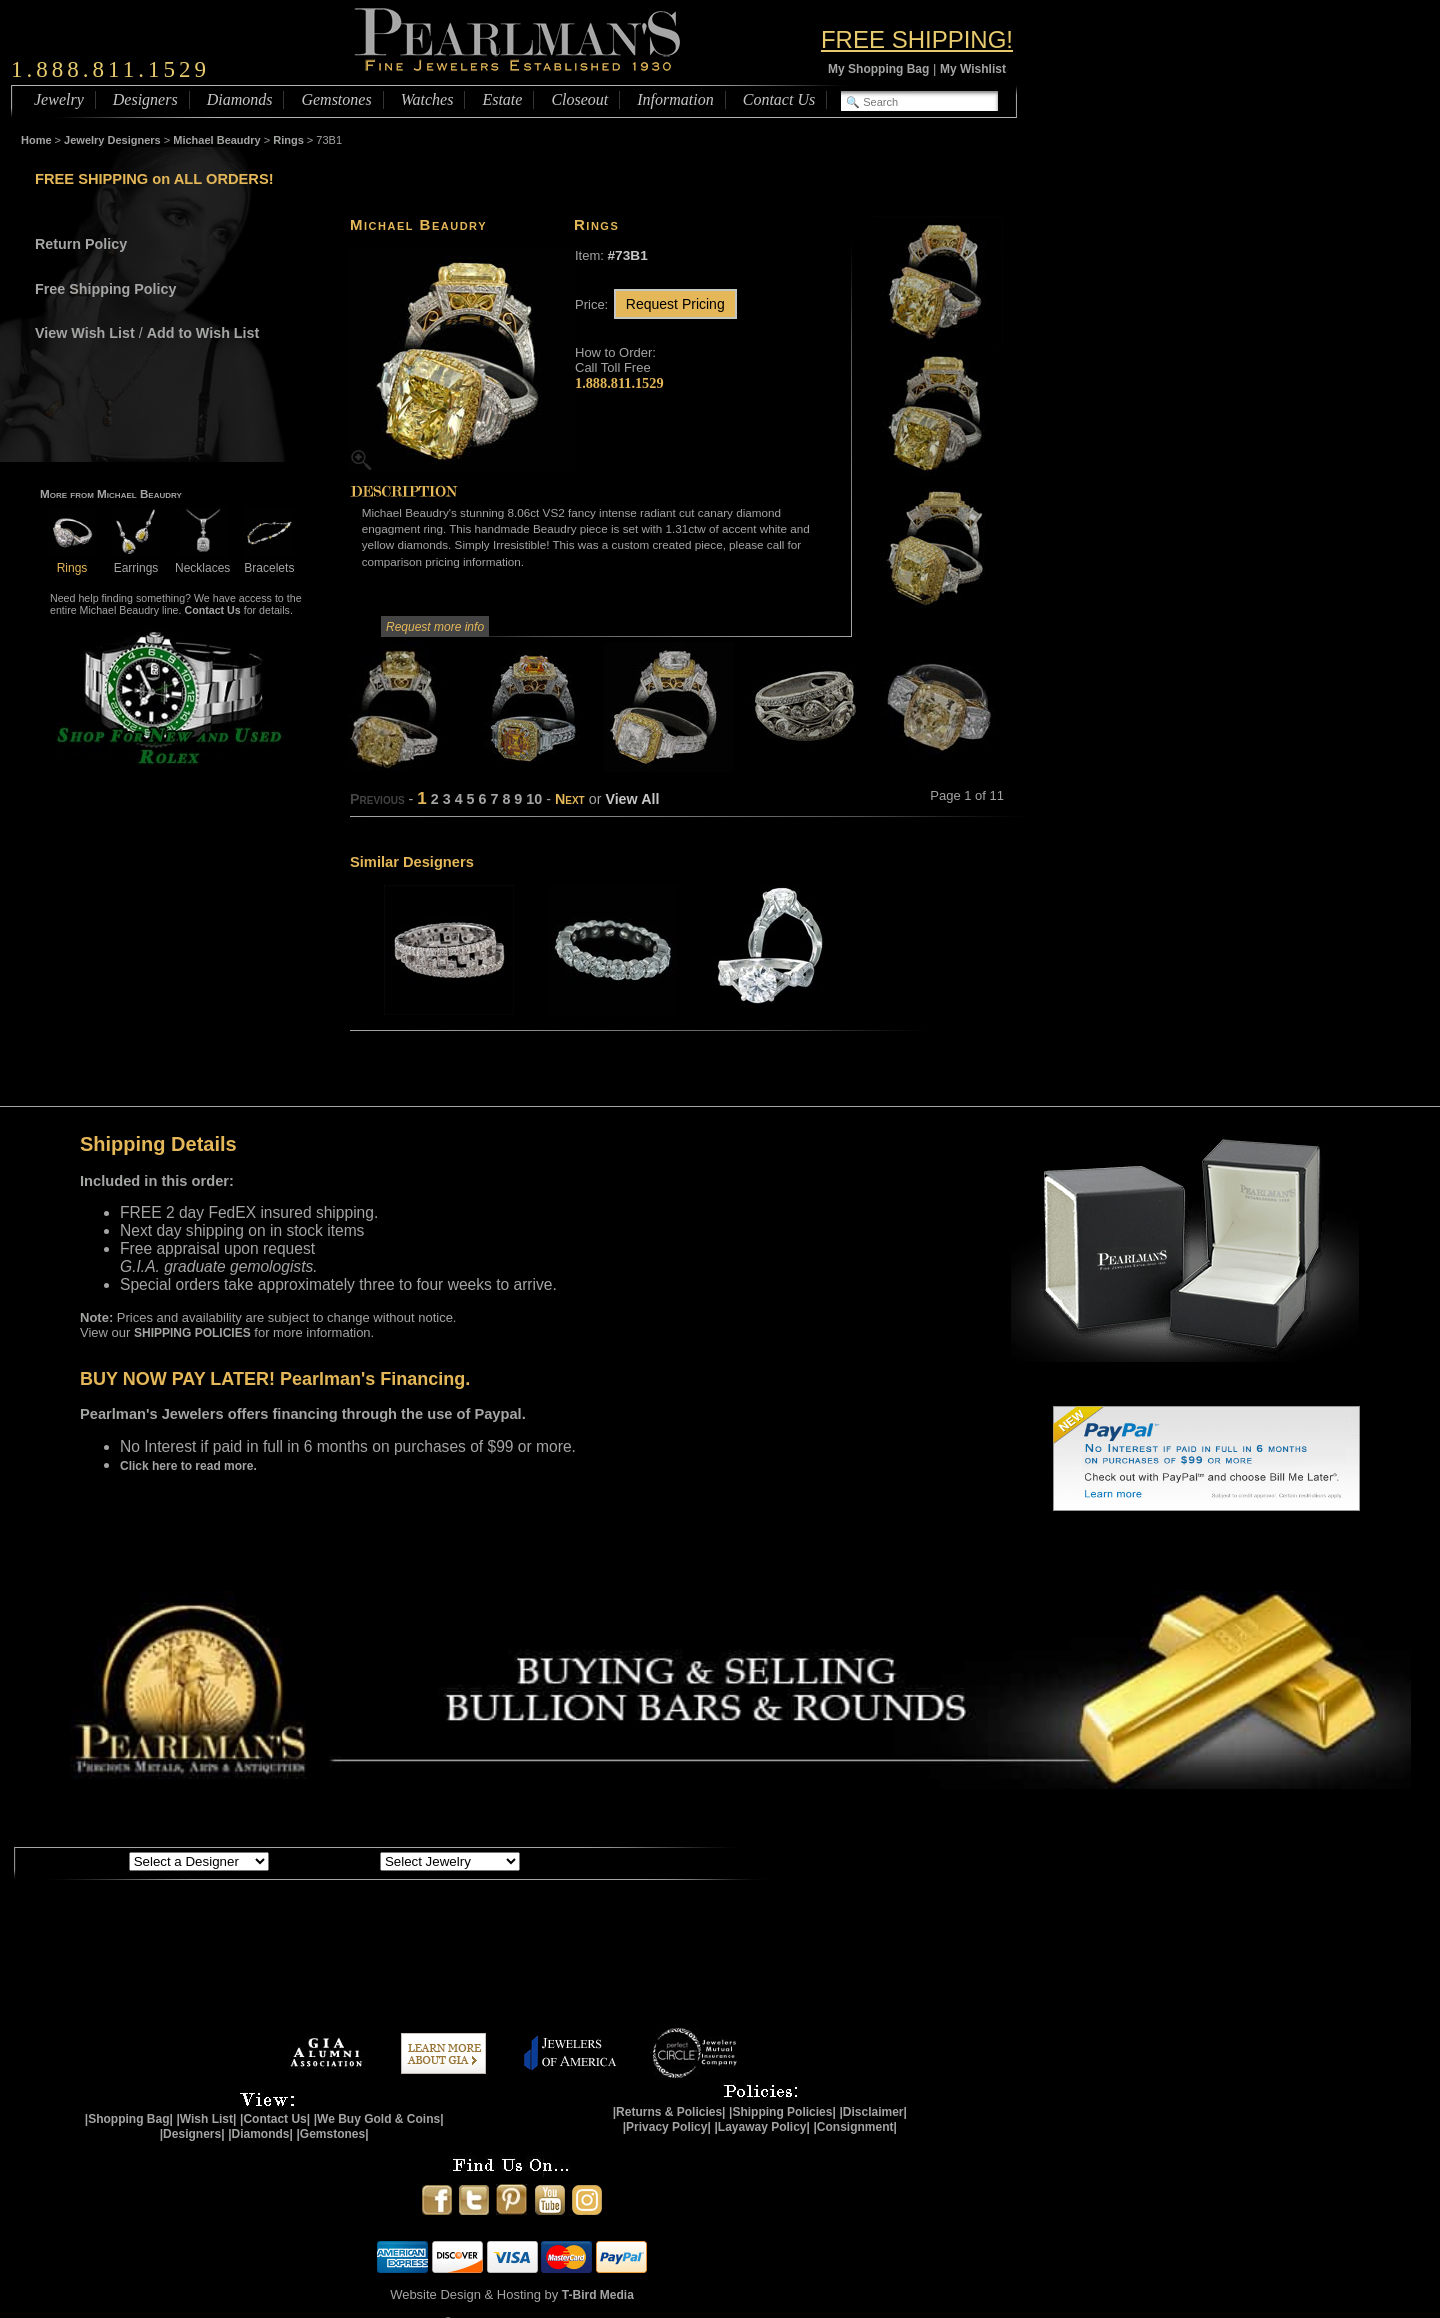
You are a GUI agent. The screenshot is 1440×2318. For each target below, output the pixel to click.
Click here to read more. (188, 1466)
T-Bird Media (598, 2295)
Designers (145, 99)
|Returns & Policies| (669, 2112)
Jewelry (59, 99)
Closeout (579, 99)
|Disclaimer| (872, 2112)
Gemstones (336, 99)
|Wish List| (206, 2119)
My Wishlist (973, 69)
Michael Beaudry (216, 140)
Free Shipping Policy (105, 289)
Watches (427, 99)
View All (632, 799)
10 (534, 799)
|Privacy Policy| (667, 2127)
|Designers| (192, 2134)
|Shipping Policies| (782, 2112)
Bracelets (269, 560)
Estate (502, 99)
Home (36, 140)
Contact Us (779, 99)
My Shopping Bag (878, 69)
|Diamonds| (260, 2134)
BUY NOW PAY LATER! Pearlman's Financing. (275, 1379)
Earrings (136, 560)
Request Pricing (675, 304)
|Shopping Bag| (129, 2119)
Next (570, 799)
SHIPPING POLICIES (192, 1333)
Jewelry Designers (112, 140)
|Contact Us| (275, 2119)
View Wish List (85, 333)
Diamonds (240, 99)
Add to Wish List (203, 333)
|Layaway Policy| (761, 2127)
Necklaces (202, 560)
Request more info (435, 627)
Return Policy (81, 244)
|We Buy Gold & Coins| (379, 2119)
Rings (288, 140)
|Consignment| (855, 2127)
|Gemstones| (333, 2134)
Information (675, 99)
